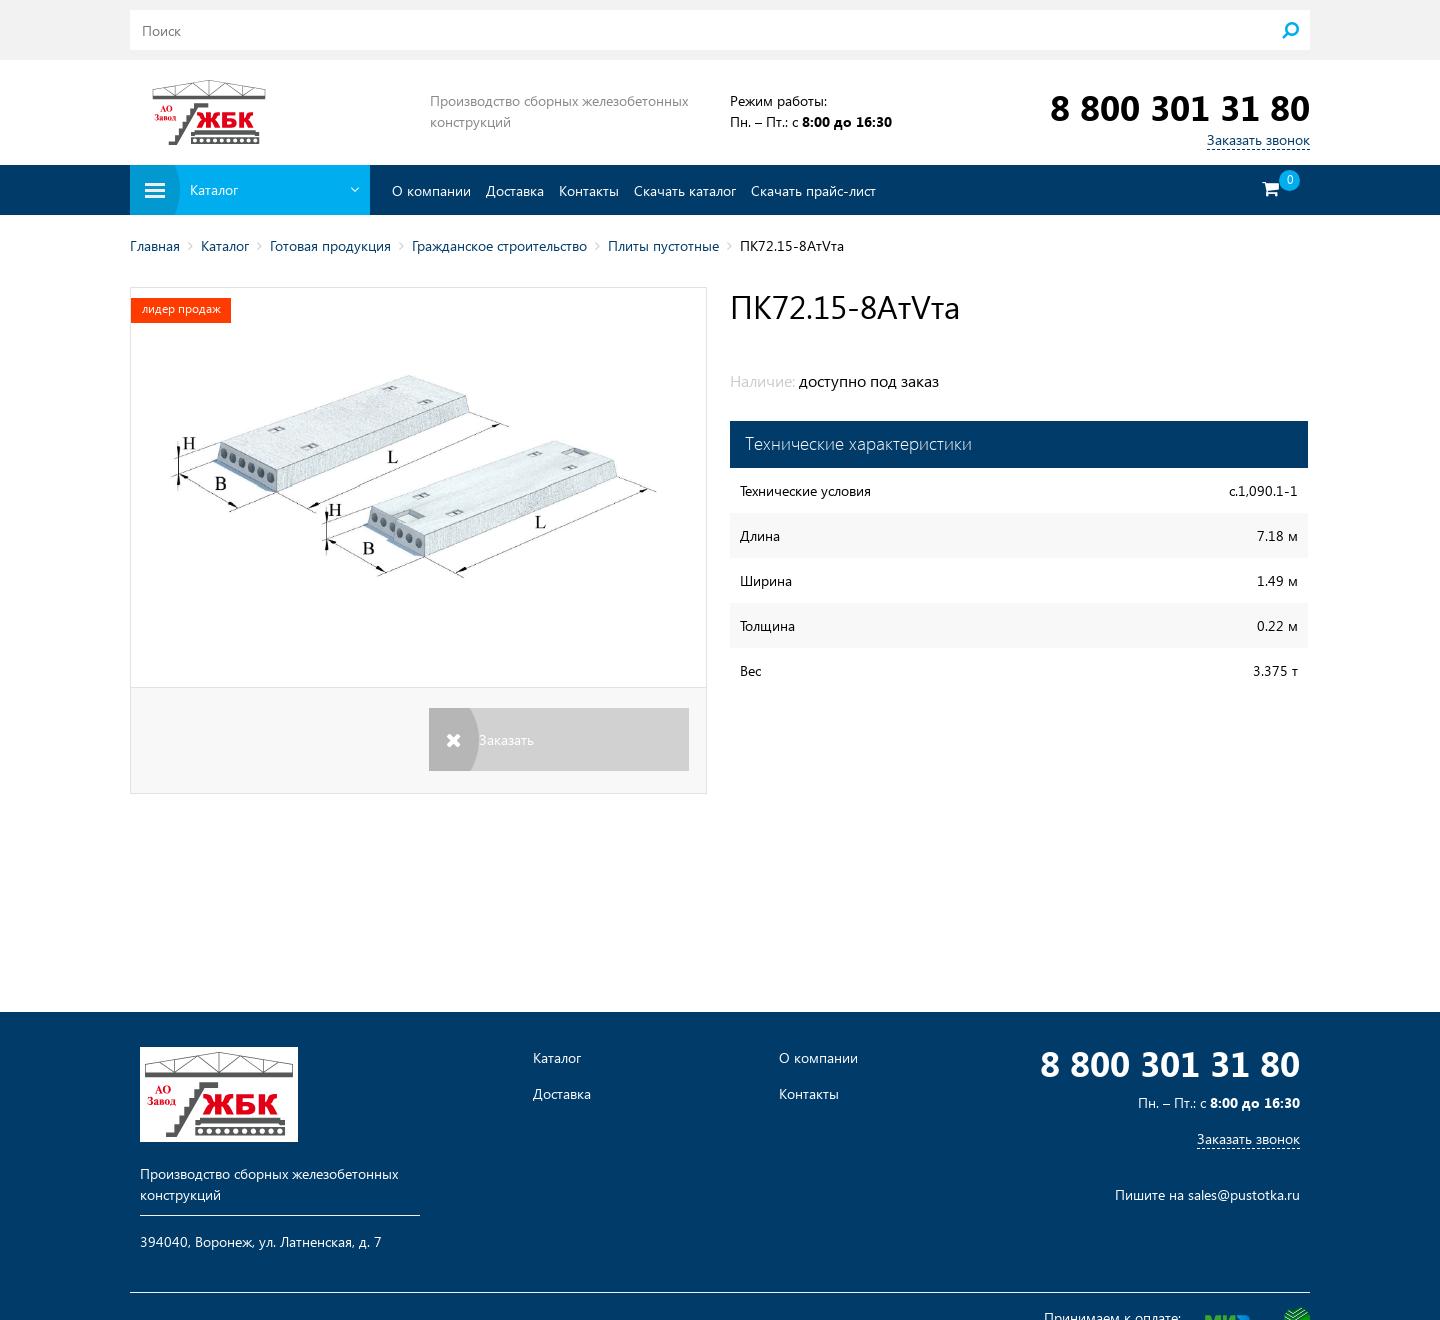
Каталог (225, 245)
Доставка (515, 190)
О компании (431, 190)
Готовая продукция (330, 245)
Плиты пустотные (663, 245)
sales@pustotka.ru (1244, 1194)
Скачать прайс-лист (813, 190)
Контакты (589, 190)
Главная (155, 245)
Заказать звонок (1258, 139)
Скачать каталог (685, 190)
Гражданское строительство (499, 245)
